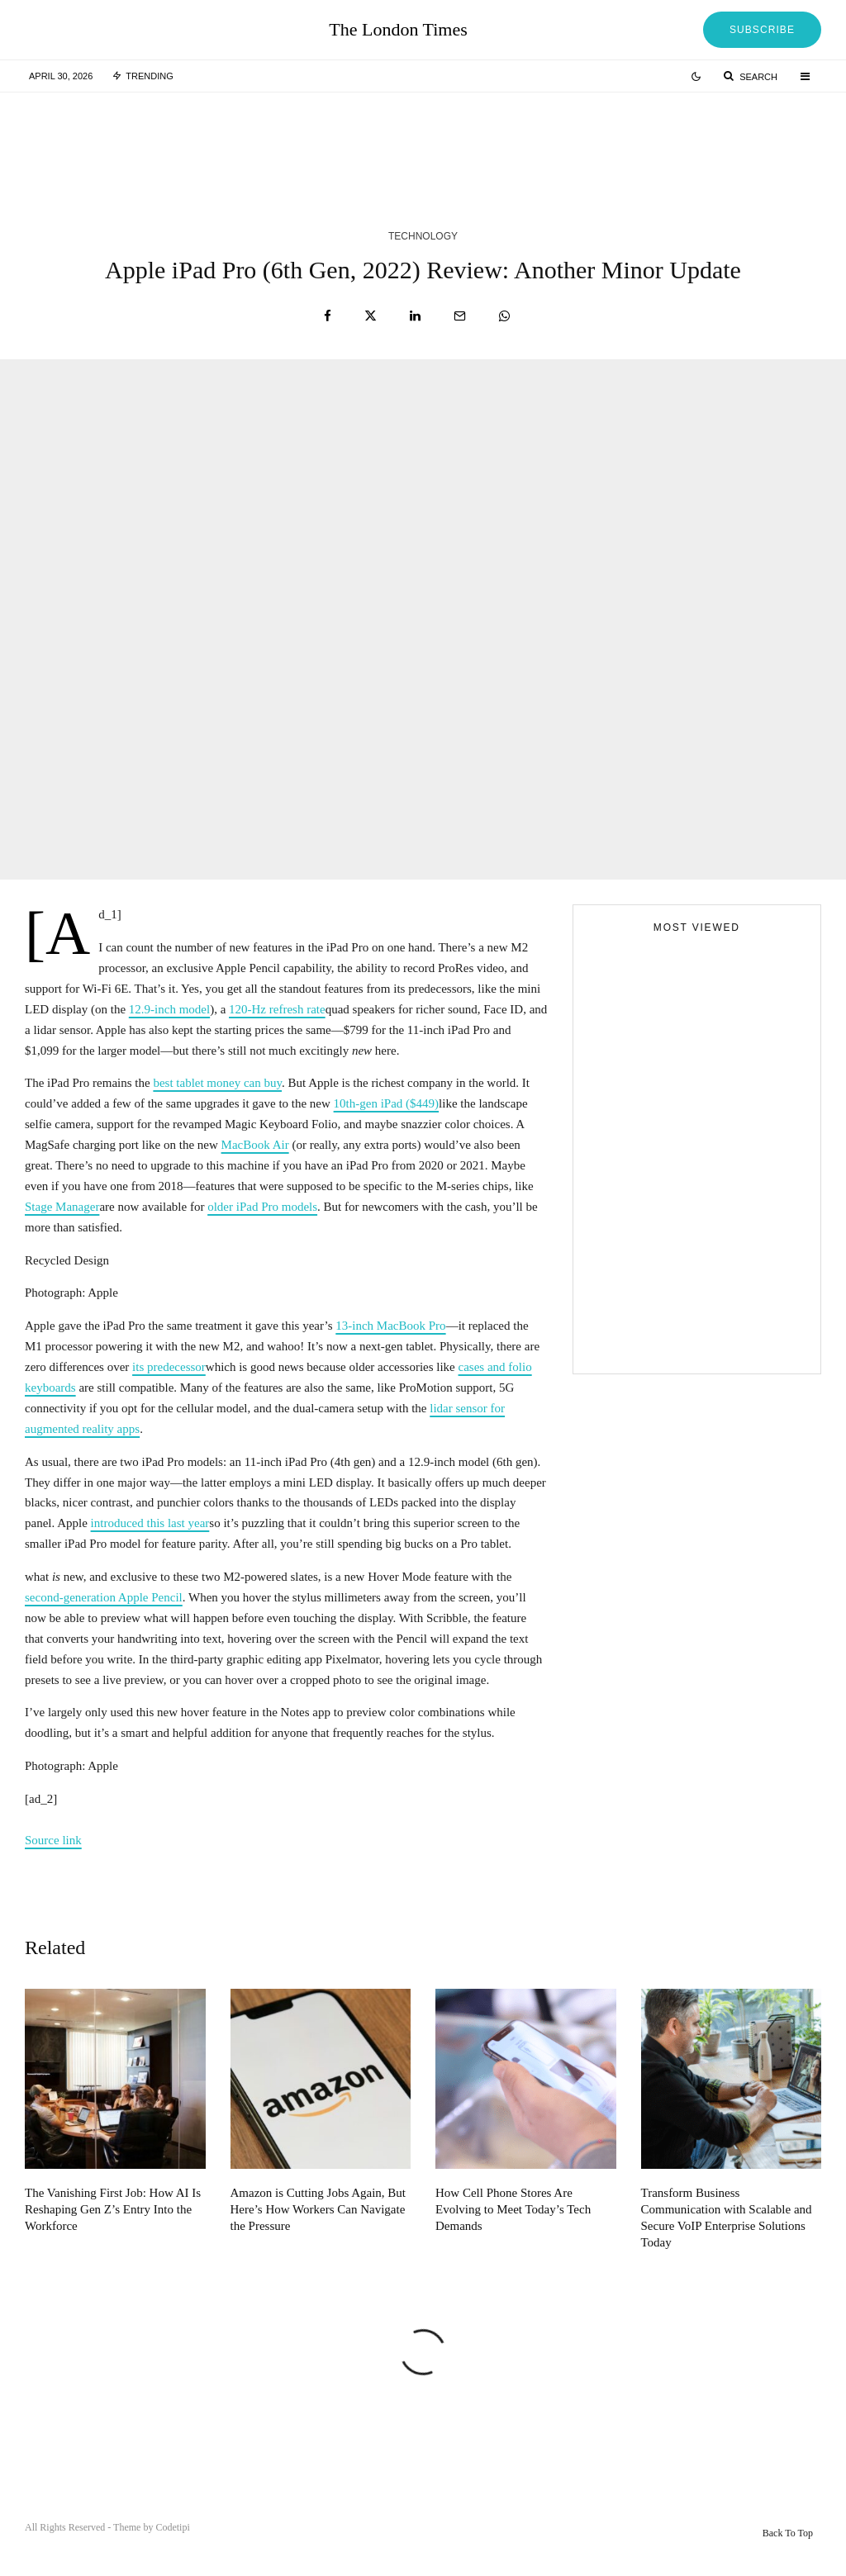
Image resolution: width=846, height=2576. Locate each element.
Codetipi (172, 2527)
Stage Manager (62, 1206)
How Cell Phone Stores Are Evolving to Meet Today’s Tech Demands (513, 2240)
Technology (423, 236)
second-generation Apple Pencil (104, 1597)
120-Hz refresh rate (277, 1009)
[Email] (460, 316)
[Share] (327, 316)
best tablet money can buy (217, 1082)
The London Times (398, 30)
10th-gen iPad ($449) (386, 1103)
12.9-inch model (169, 1009)
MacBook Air (255, 1144)
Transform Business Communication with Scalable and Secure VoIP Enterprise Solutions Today (726, 2248)
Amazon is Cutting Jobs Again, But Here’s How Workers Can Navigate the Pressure (318, 2240)
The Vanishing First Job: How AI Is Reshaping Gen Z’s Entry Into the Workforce (113, 2240)
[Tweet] (370, 316)
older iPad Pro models (262, 1206)
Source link (53, 1840)
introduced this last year (150, 1523)
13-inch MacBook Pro (390, 1325)
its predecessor (169, 1366)
